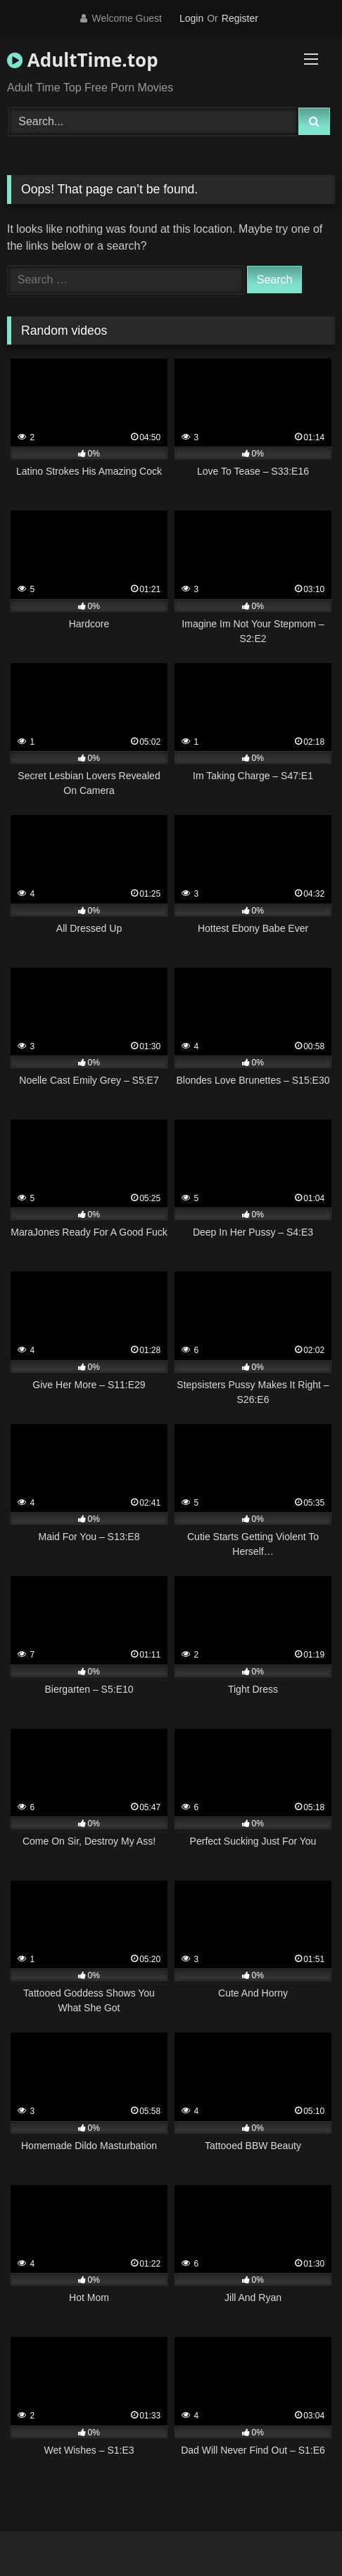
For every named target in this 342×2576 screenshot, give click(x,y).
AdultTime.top (82, 59)
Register (240, 18)
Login (191, 18)
